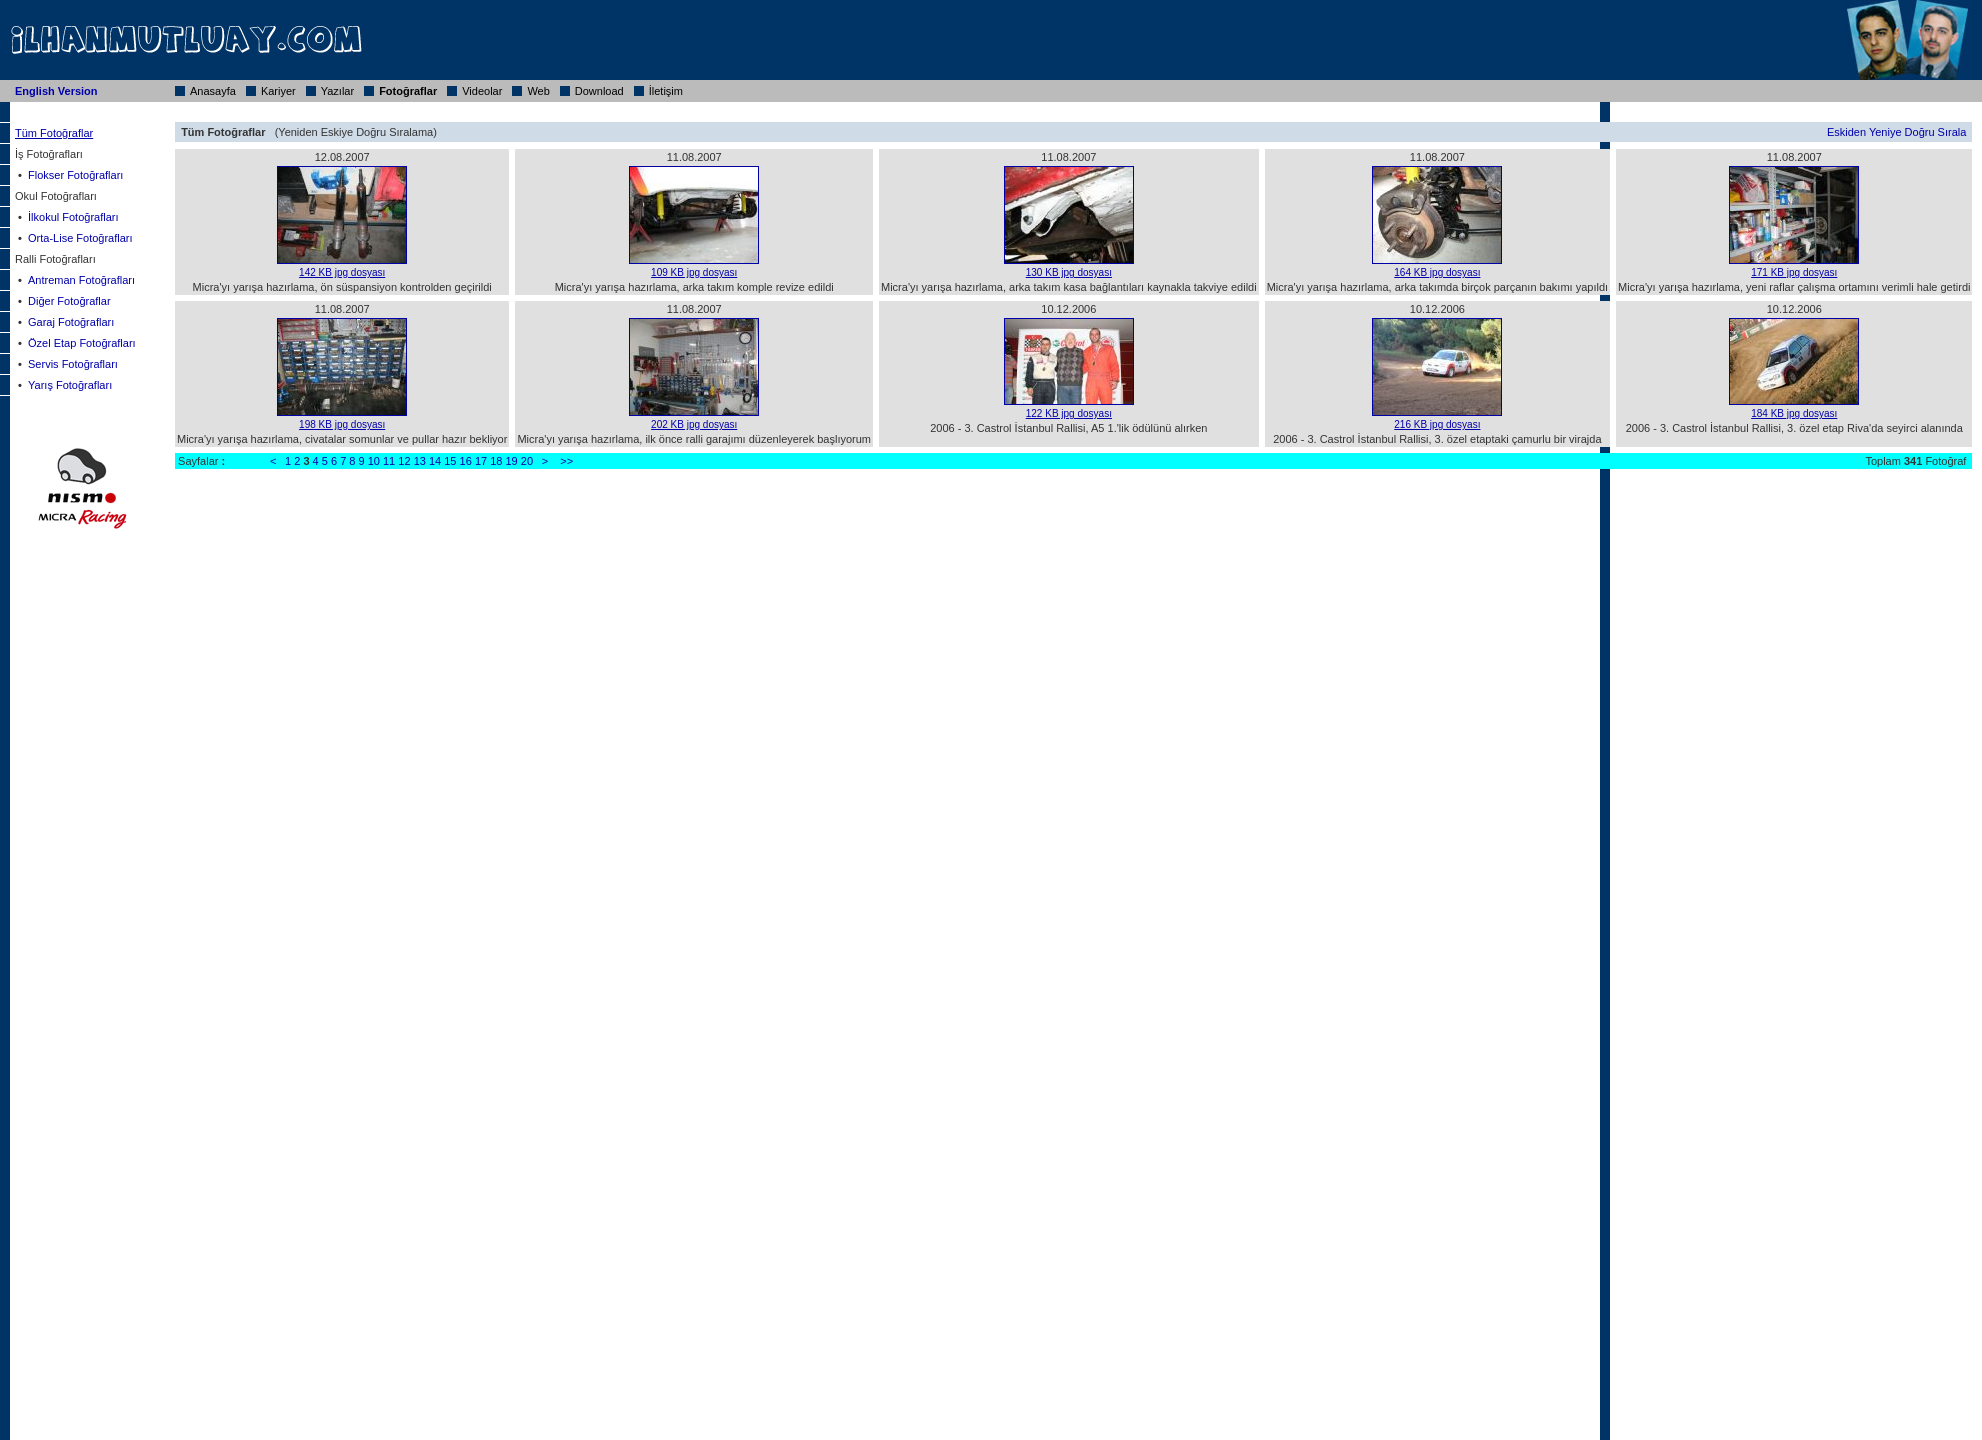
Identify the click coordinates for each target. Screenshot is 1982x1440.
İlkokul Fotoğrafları (73, 217)
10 (374, 461)
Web (538, 91)
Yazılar (337, 91)
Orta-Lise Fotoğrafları (80, 238)
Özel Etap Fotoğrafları (82, 343)
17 (481, 461)
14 (435, 461)
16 (466, 461)
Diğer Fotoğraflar (69, 301)
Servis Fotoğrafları (73, 364)
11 (389, 461)
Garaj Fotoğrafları (71, 322)
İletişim (666, 91)
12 (404, 461)
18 (496, 461)
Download (599, 91)
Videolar (482, 91)
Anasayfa (213, 91)
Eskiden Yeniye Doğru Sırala (1896, 132)
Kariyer (278, 91)
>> (566, 461)
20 (527, 461)
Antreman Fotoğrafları (81, 280)
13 (420, 461)
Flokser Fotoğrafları (75, 175)
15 (450, 461)
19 (512, 461)
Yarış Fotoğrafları (70, 385)
